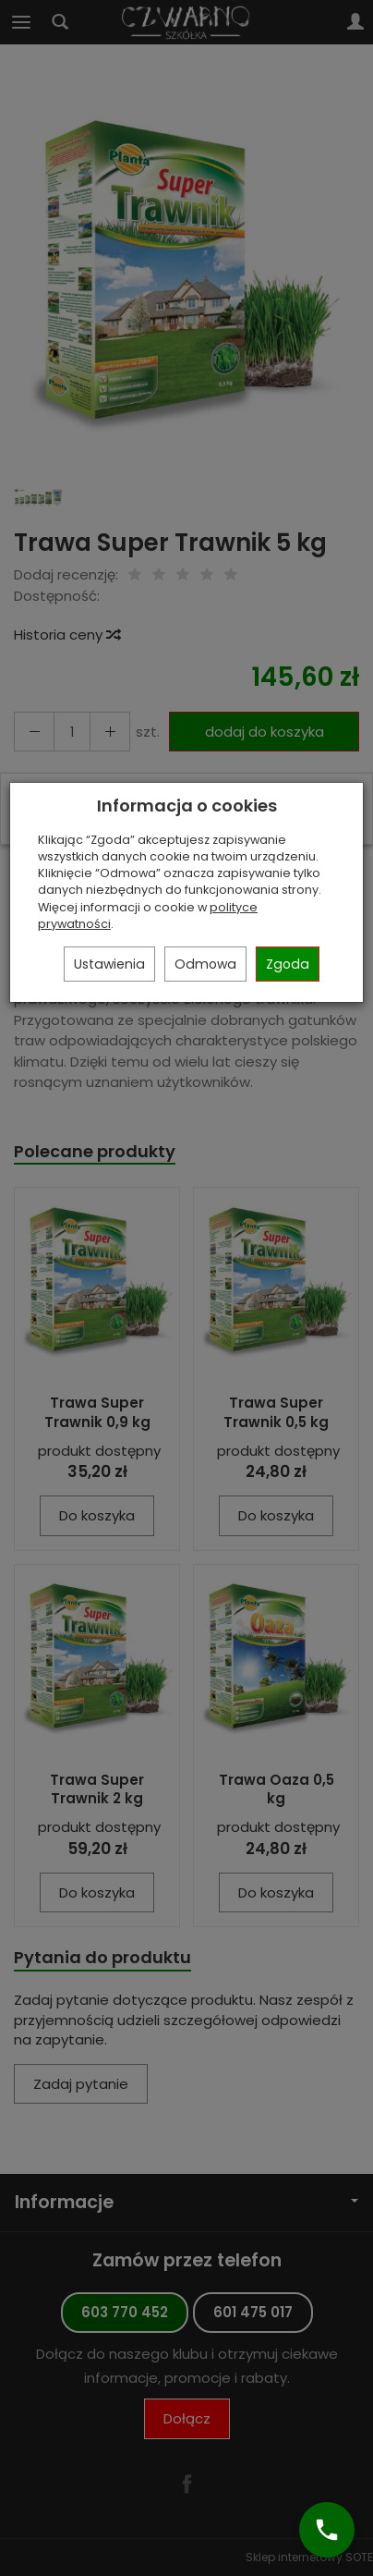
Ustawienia (109, 964)
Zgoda (287, 964)
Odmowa (205, 964)
